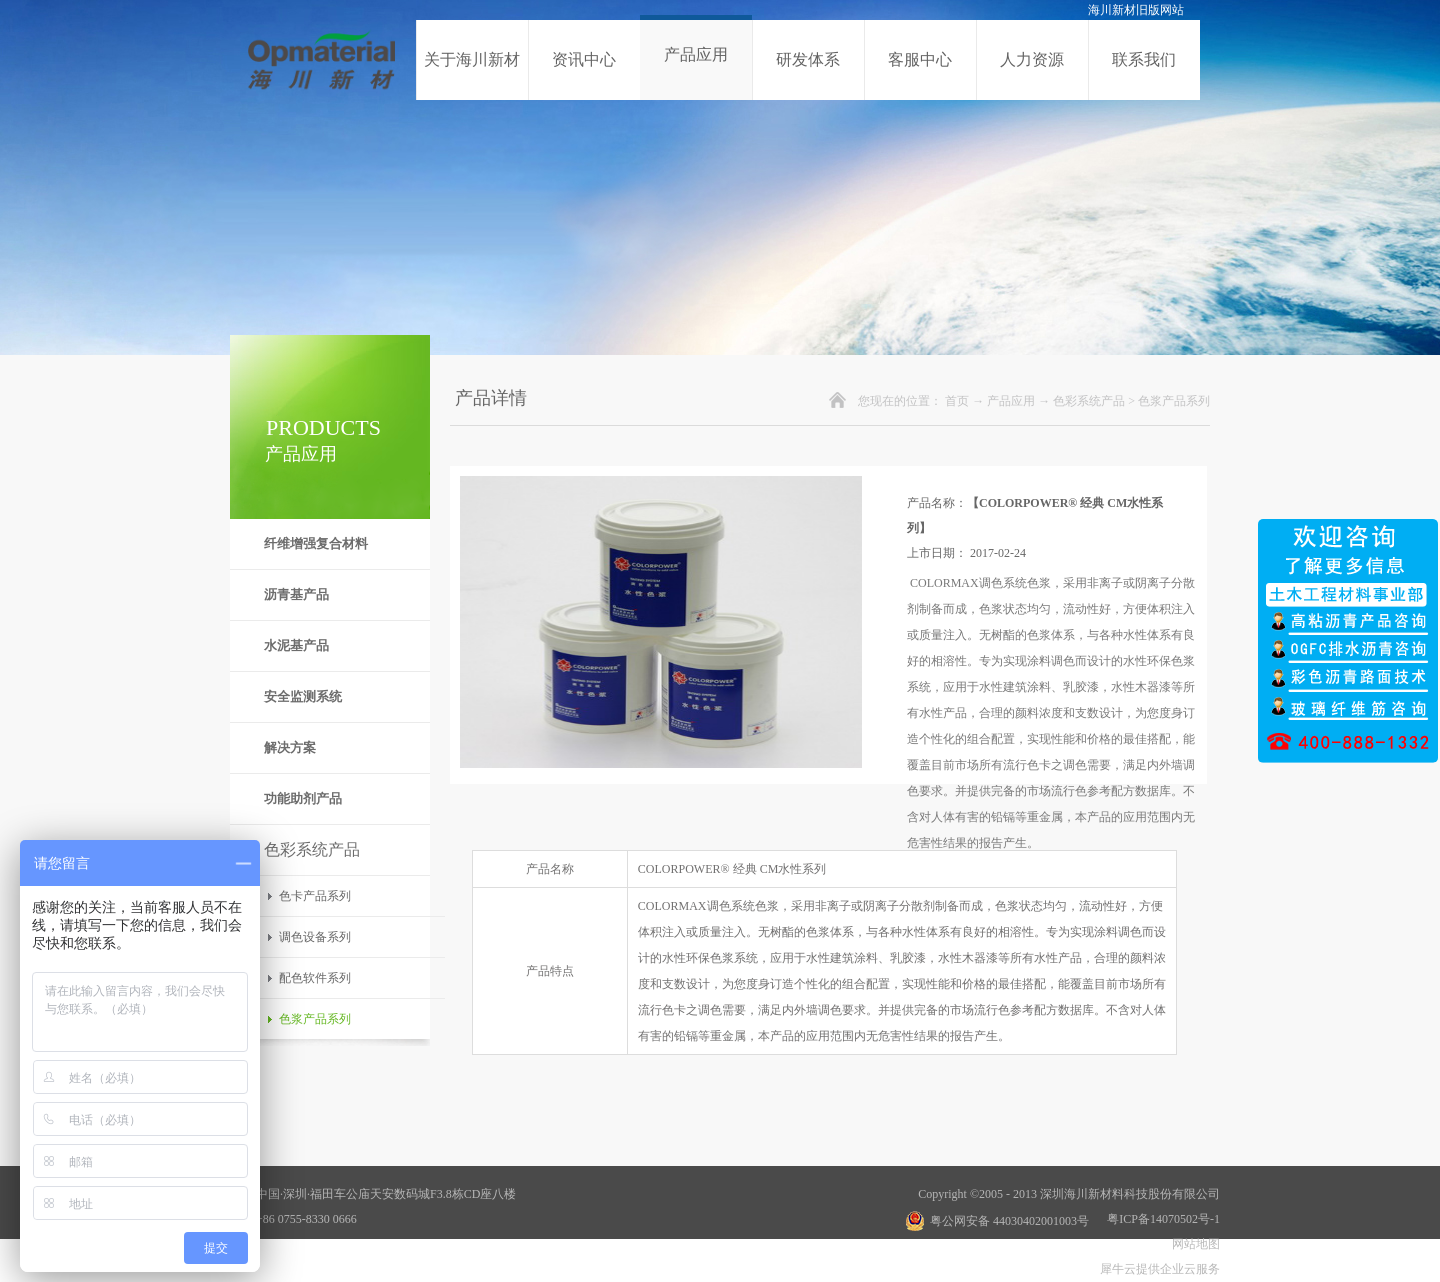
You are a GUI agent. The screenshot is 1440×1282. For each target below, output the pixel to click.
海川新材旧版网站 (1136, 10)
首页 (957, 401)
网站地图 (1193, 1244)
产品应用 (1011, 401)
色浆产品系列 (1174, 401)
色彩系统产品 (1089, 401)
